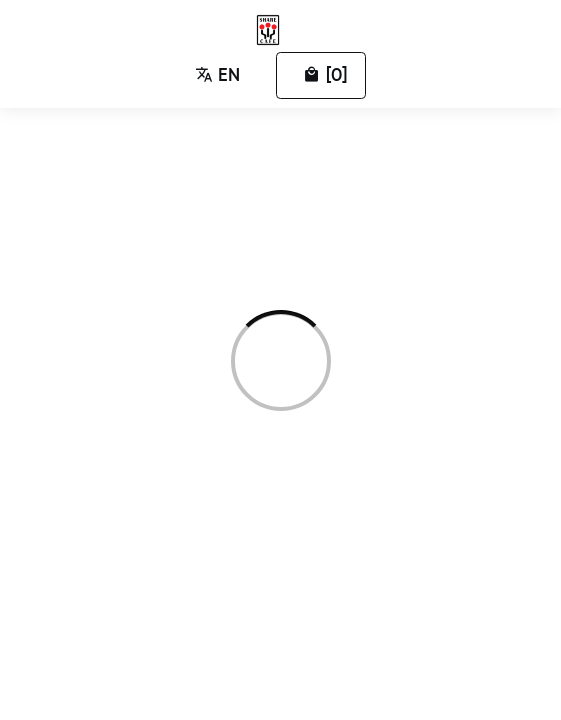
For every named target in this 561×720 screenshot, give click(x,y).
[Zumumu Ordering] (272, 30)
